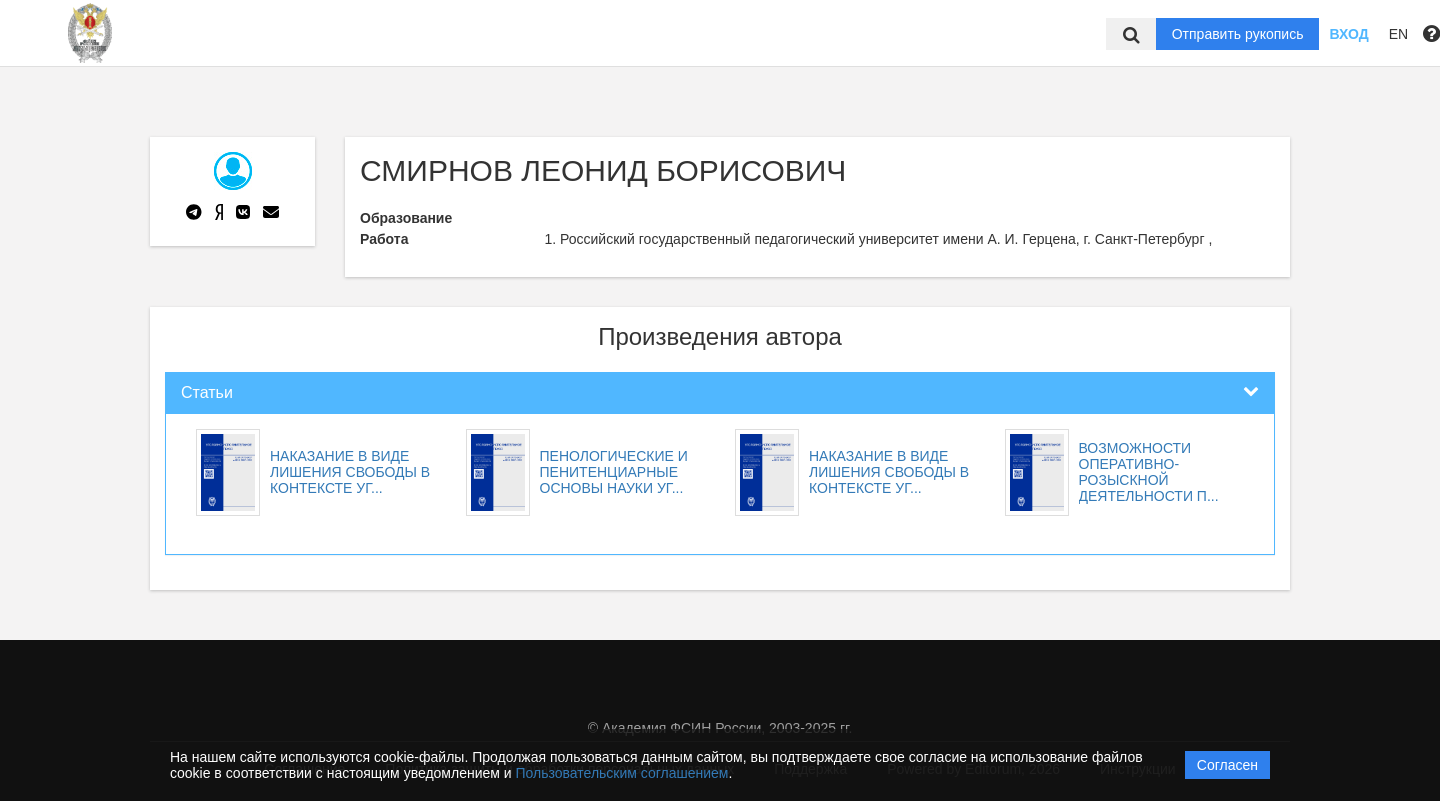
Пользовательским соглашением (622, 773)
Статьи (207, 392)
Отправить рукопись (1238, 34)
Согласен (1227, 765)
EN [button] (1398, 34)
